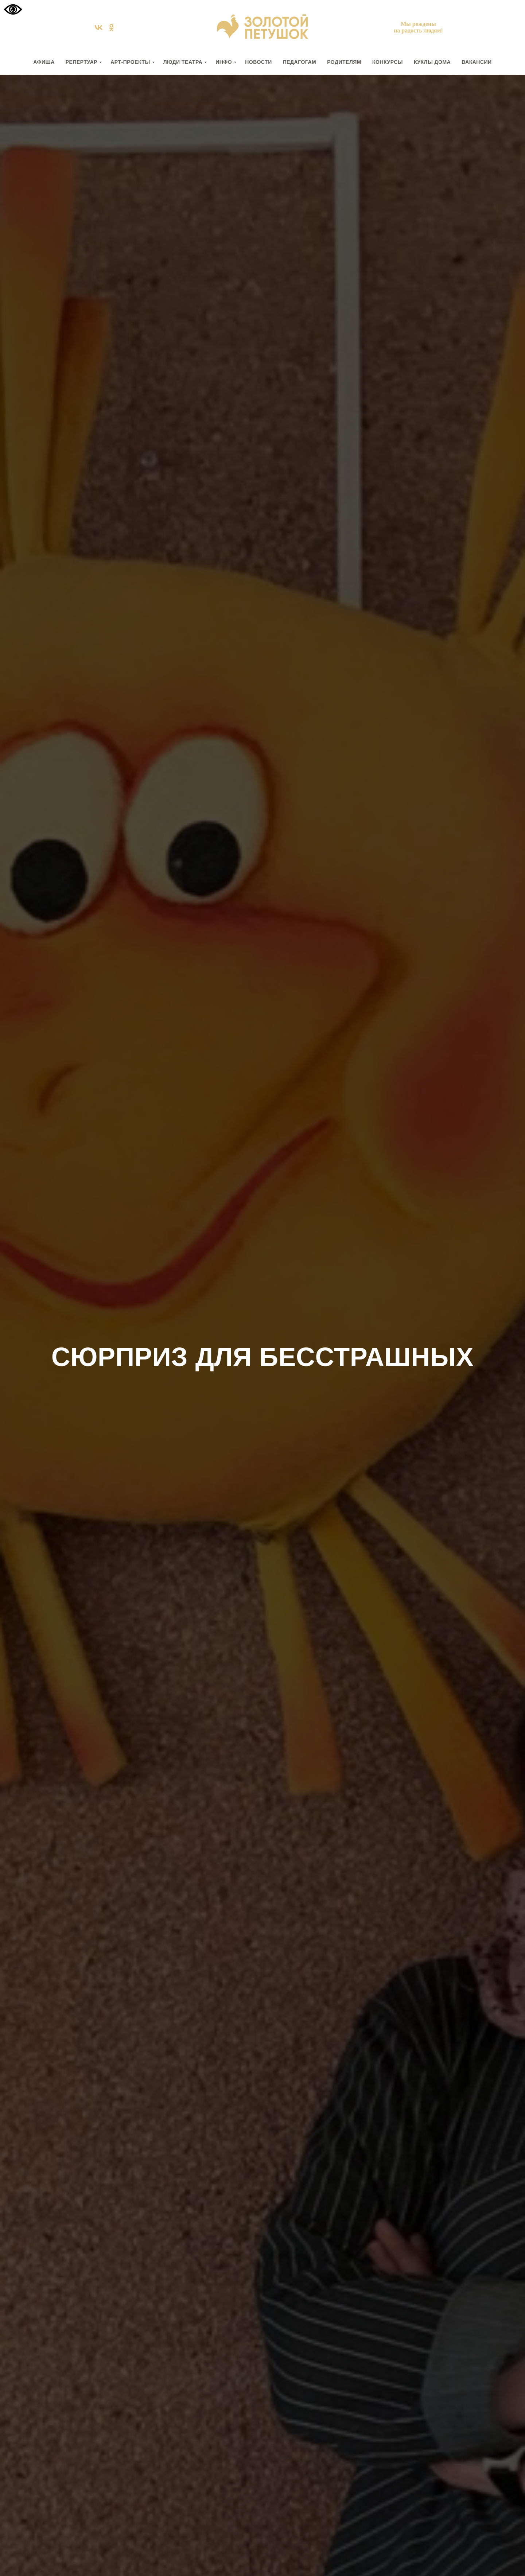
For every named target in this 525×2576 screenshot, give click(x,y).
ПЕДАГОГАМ (299, 62)
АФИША (43, 62)
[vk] (98, 30)
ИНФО (223, 62)
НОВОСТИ (258, 62)
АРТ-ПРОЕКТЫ (130, 62)
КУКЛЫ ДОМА (432, 62)
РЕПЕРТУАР (81, 62)
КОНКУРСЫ (387, 62)
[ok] (111, 30)
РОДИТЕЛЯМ (344, 62)
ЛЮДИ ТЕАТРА (182, 62)
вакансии (477, 62)
